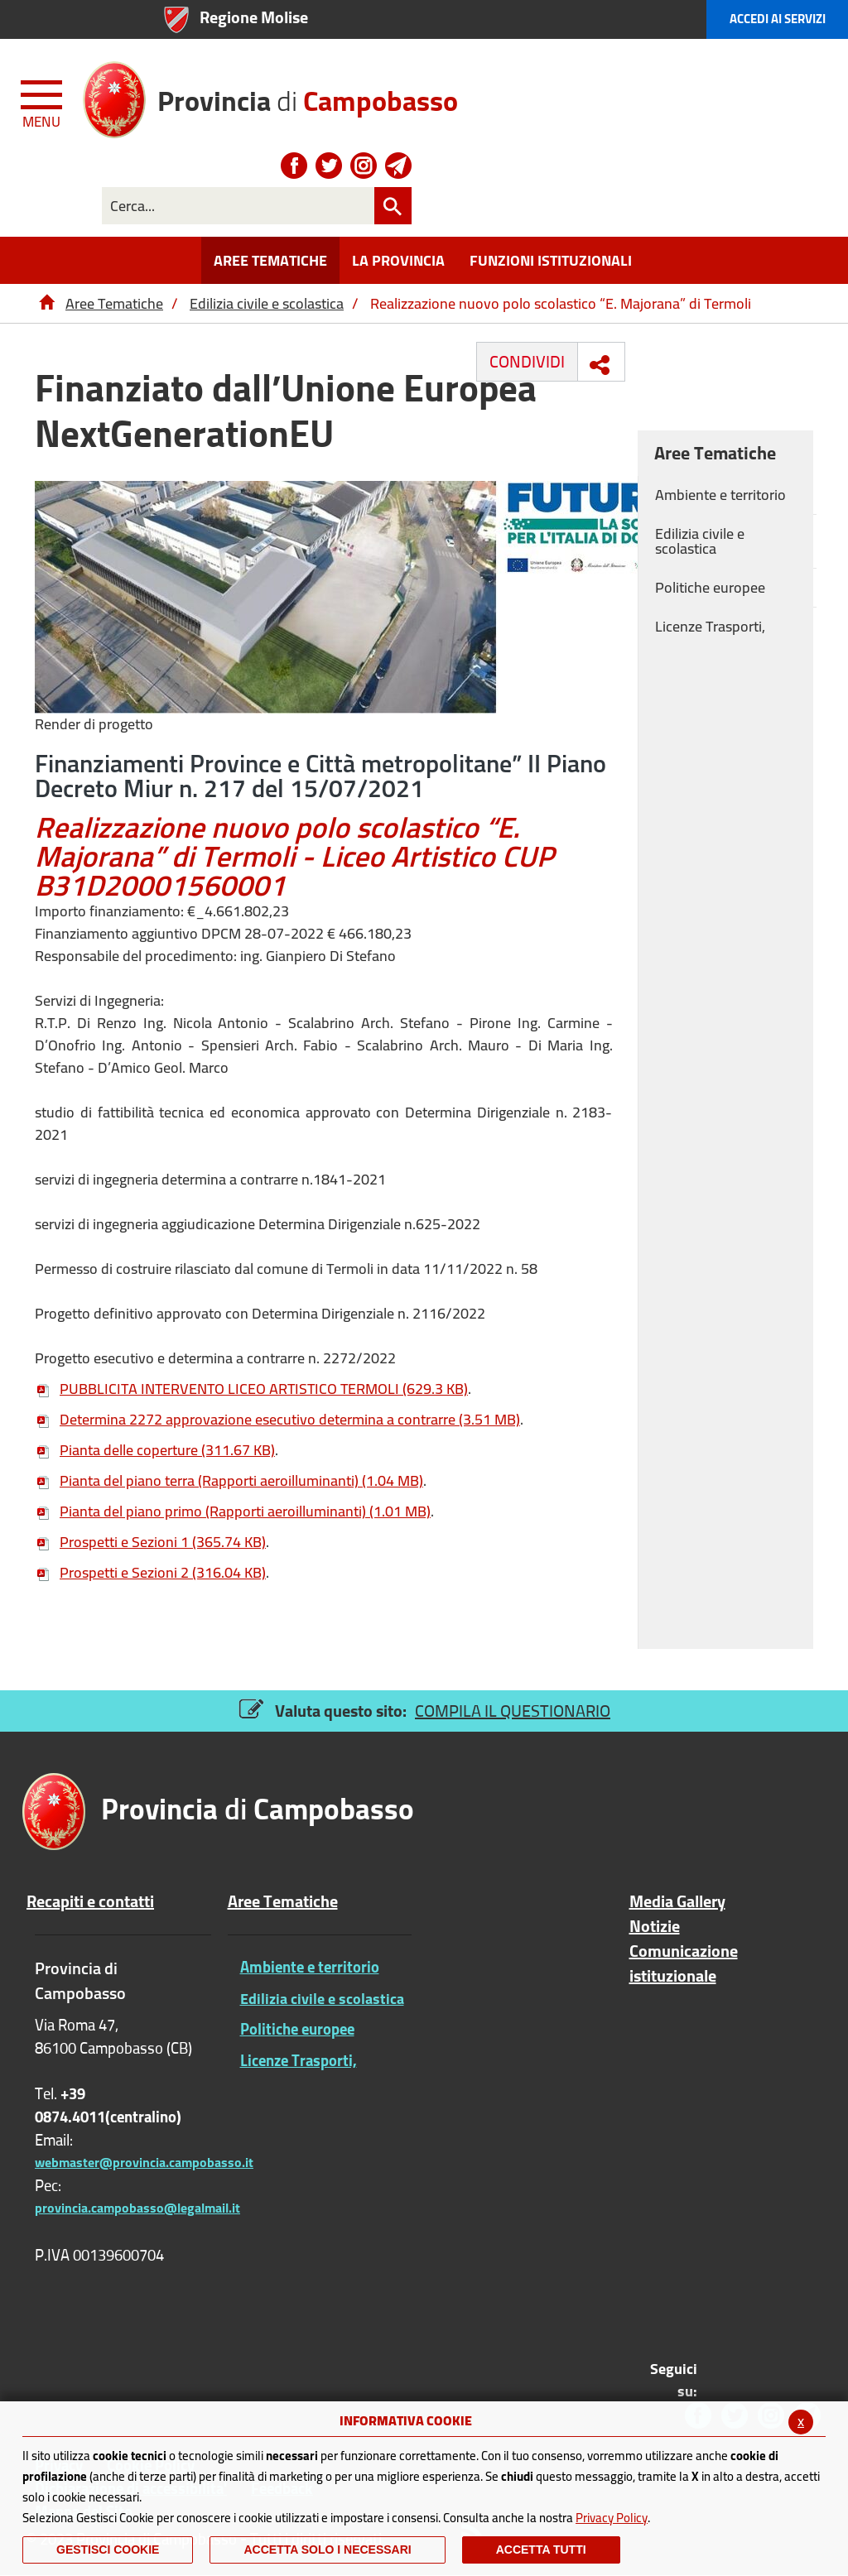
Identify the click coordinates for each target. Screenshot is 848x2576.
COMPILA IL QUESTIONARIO (512, 1710)
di (307, 94)
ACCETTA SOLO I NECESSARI (327, 2549)
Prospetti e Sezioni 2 (150, 1572)
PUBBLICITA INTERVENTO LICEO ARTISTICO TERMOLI (251, 1388)
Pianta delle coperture (155, 1449)
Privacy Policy (612, 2518)
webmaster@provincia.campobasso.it (144, 2162)
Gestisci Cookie (107, 2549)
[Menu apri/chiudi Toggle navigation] (43, 101)
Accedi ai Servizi (778, 19)
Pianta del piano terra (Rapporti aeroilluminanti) (229, 1480)
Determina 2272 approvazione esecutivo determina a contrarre (277, 1419)
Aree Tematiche (114, 303)
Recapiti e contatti (90, 1901)
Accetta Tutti (541, 2549)
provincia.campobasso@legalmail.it (137, 2208)
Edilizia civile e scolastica (267, 303)
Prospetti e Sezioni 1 (150, 1541)
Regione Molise (254, 17)
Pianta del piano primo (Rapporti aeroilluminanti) (233, 1511)
